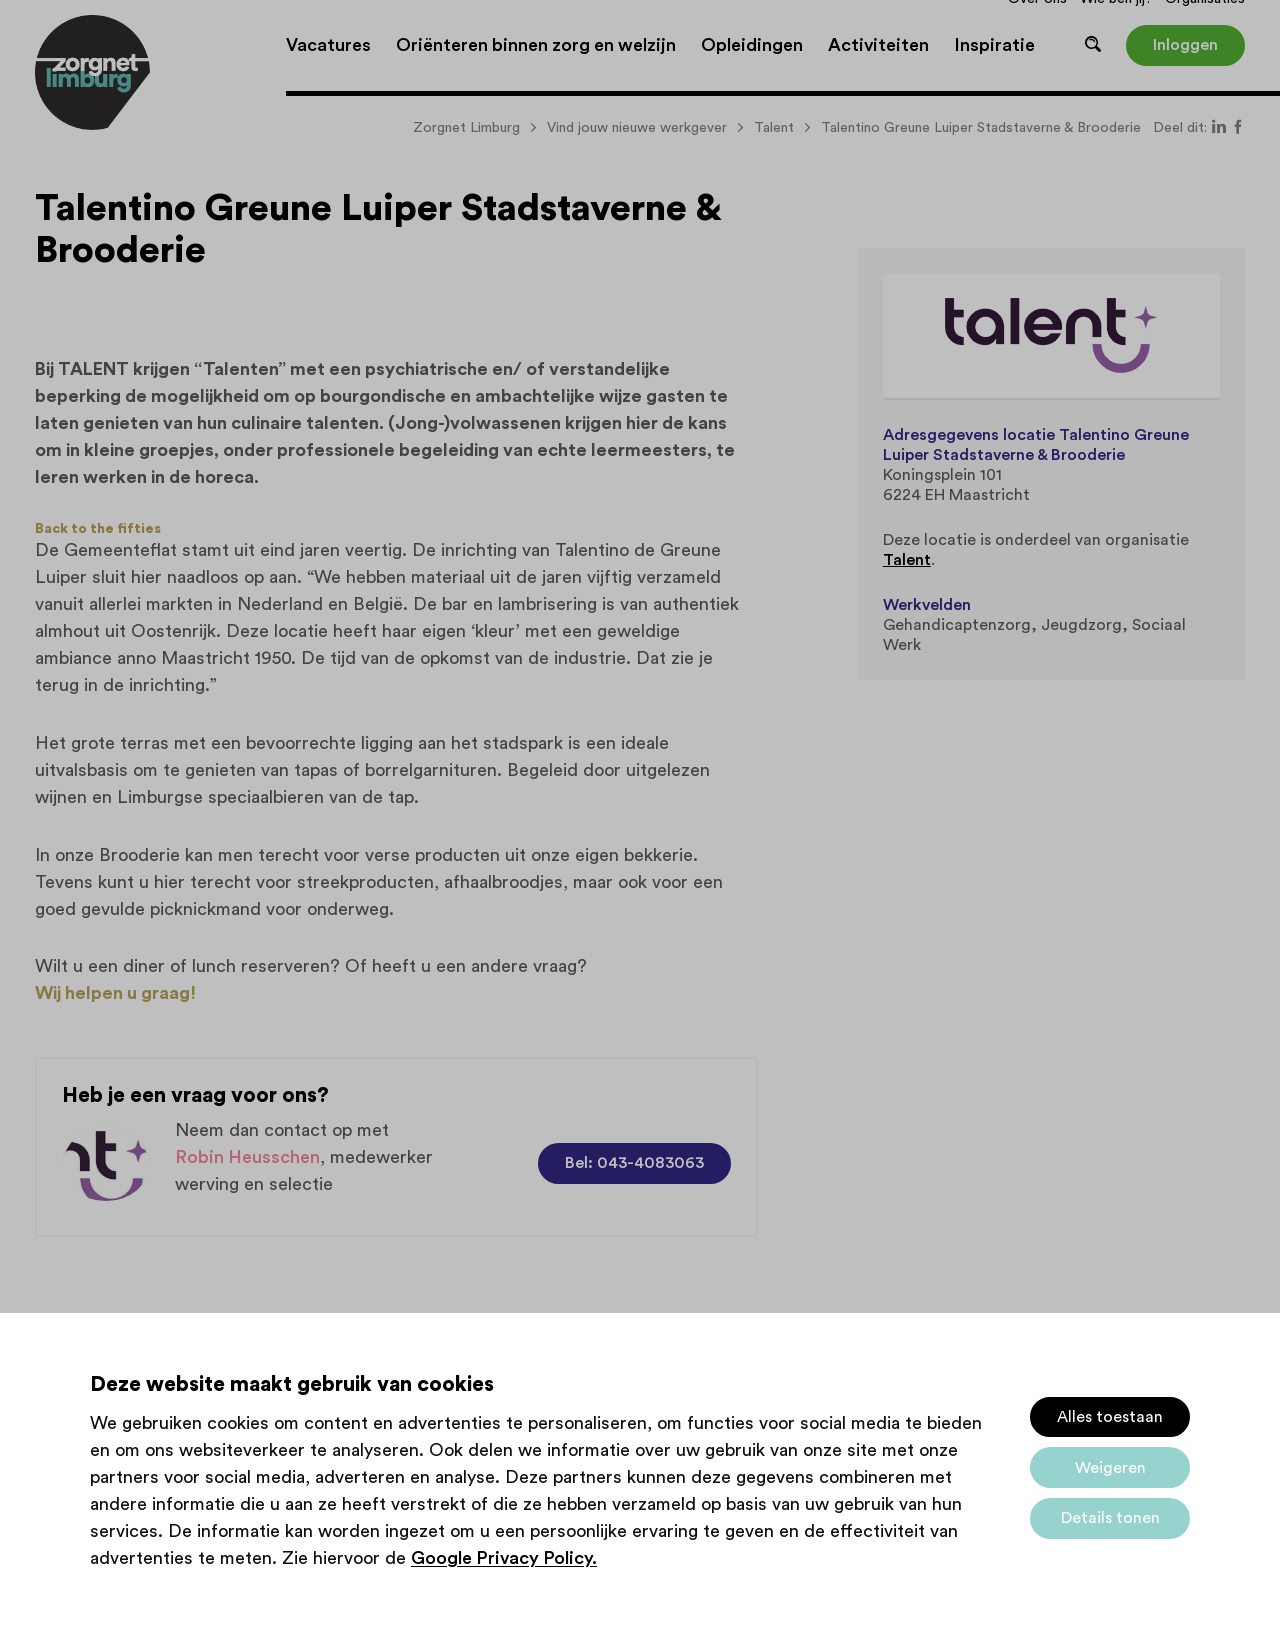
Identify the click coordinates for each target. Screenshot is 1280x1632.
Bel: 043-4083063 (634, 1163)
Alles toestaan (1110, 1417)
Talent (907, 560)
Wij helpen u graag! (115, 993)
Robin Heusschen (247, 1157)
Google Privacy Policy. (504, 1558)
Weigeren (1110, 1468)
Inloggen (1185, 45)
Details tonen (1110, 1518)
